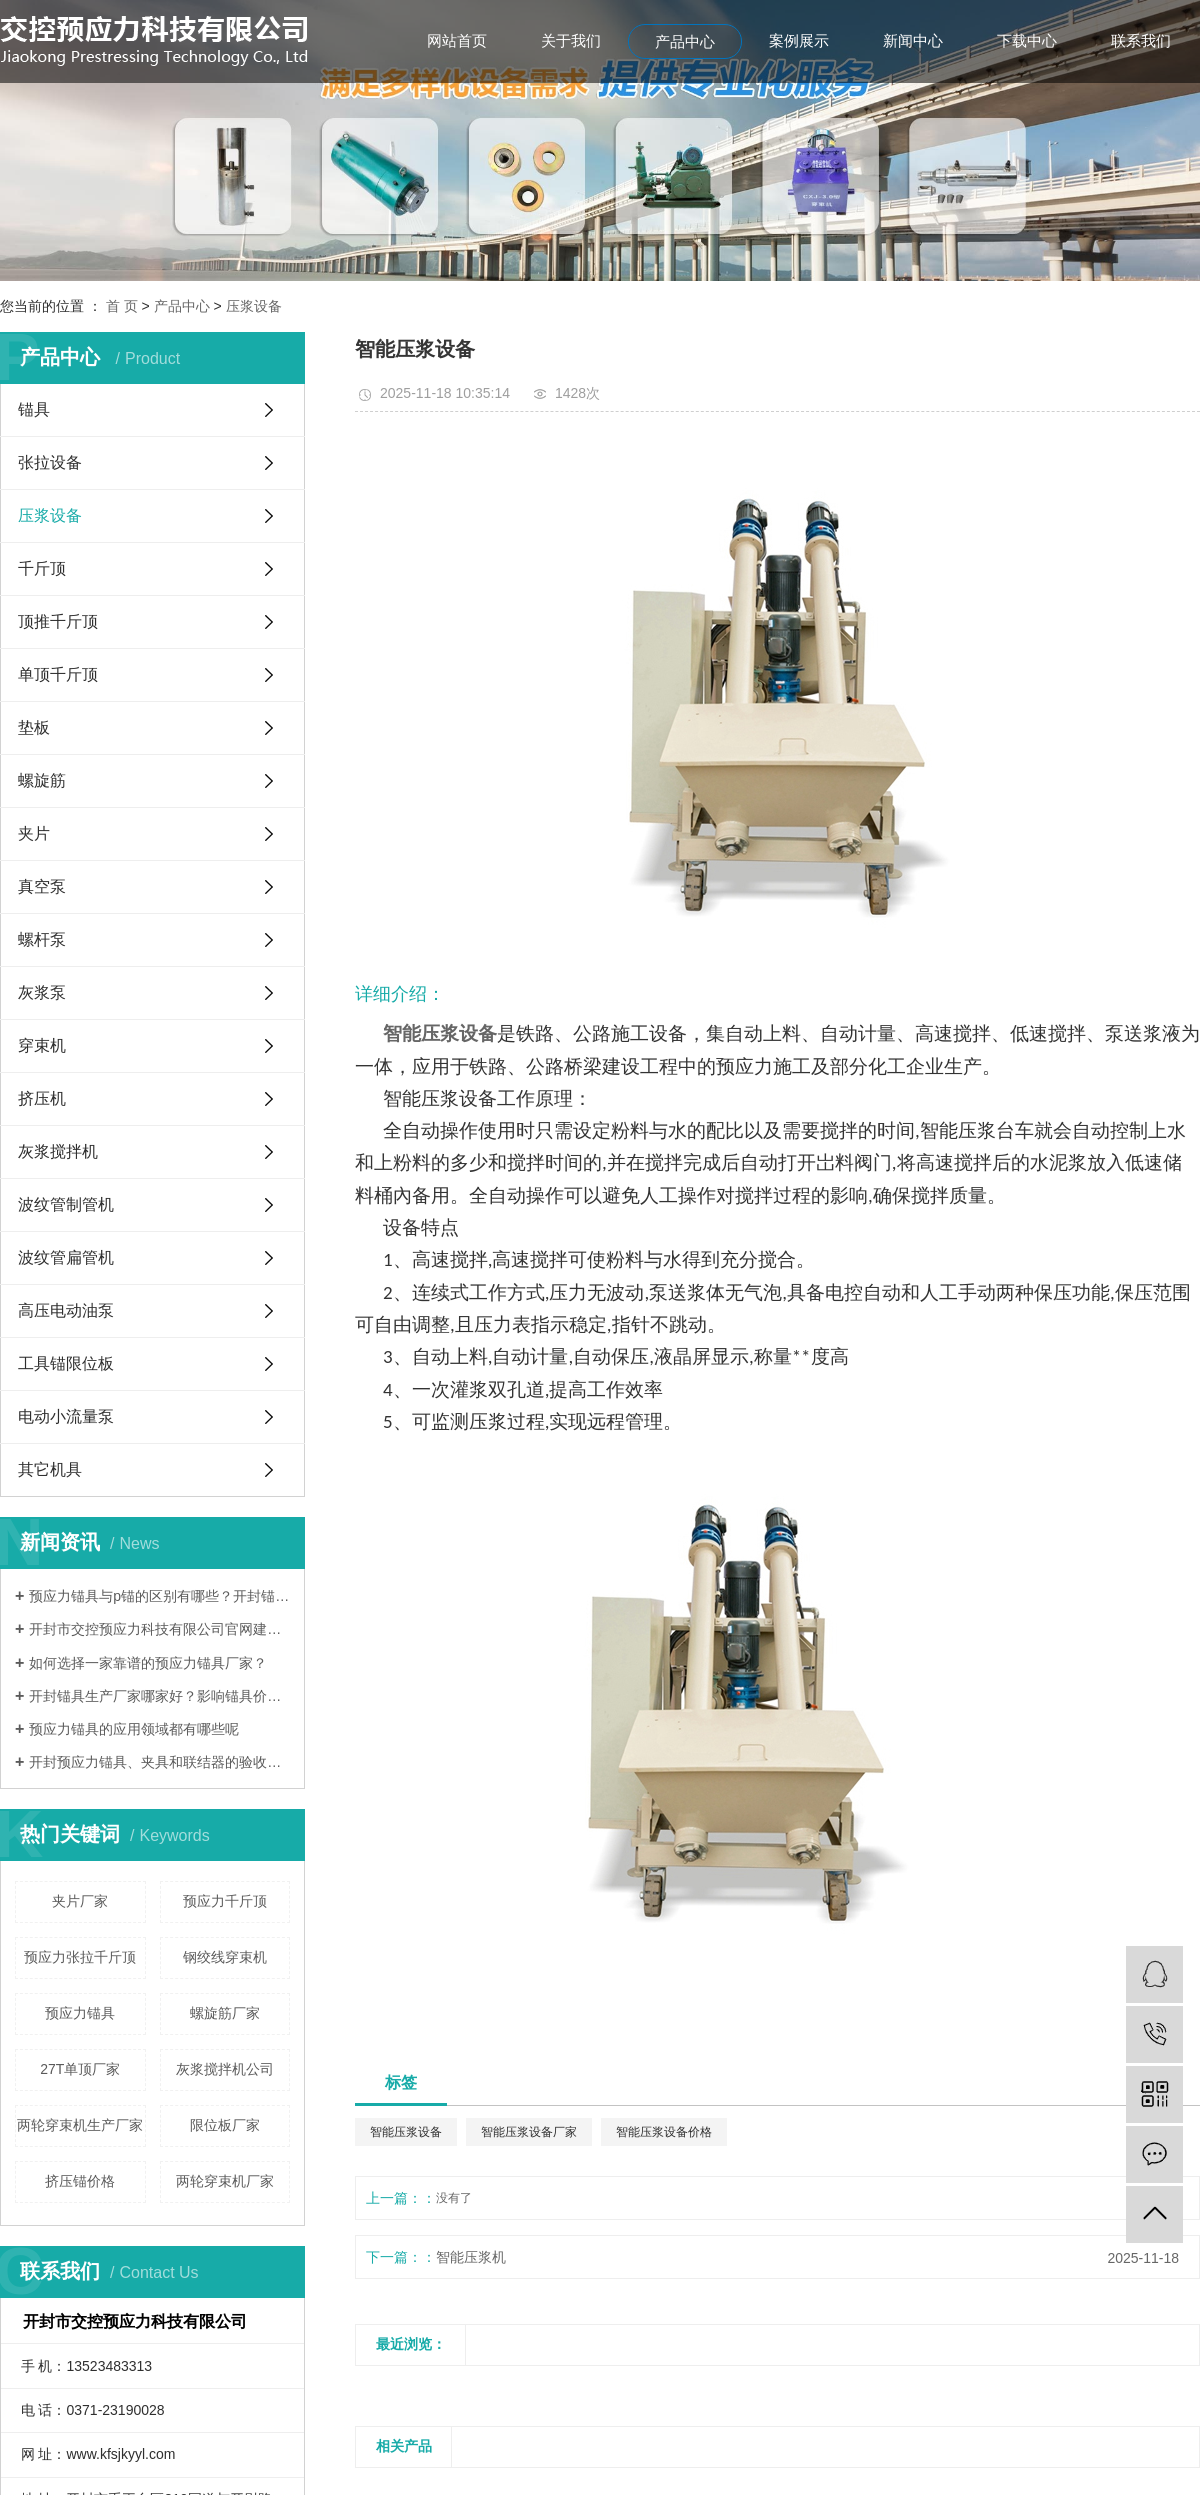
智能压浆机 (471, 2257)
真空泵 (42, 886)
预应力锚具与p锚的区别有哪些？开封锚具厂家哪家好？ (159, 1596)
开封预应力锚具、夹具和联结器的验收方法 (159, 1762)
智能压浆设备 (406, 2132)
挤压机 (42, 1098)
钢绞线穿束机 (225, 1957)
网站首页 (457, 40)
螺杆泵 (42, 939)
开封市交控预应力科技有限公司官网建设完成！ (159, 1629)
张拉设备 (50, 462)
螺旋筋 (42, 780)
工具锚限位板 (66, 1363)
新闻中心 (913, 40)
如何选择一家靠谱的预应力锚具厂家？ (148, 1663)
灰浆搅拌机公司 (225, 2069)
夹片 (34, 833)
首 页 (122, 306)
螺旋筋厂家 (225, 2013)
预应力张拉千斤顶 (80, 1957)
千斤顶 (42, 568)
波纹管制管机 (66, 1204)
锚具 (34, 409)
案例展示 (799, 40)
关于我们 (571, 40)
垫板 (34, 727)
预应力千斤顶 (225, 1901)
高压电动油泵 (66, 1310)
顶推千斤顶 (58, 621)
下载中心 (1027, 40)
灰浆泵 (42, 992)
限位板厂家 (225, 2125)
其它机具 (50, 1469)
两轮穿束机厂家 (225, 2181)
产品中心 (685, 41)
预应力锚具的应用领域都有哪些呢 (134, 1729)
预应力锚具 (80, 2013)
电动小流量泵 (66, 1416)
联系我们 (1141, 40)
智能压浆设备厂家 (529, 2132)
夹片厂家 (80, 1901)
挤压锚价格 (80, 2181)
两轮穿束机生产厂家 (80, 2125)
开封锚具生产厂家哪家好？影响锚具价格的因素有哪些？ (159, 1696)
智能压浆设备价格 (664, 2132)
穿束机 (42, 1045)
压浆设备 (254, 306)
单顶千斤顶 (58, 674)
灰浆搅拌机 (58, 1151)
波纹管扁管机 (66, 1257)
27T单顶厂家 (80, 2069)
